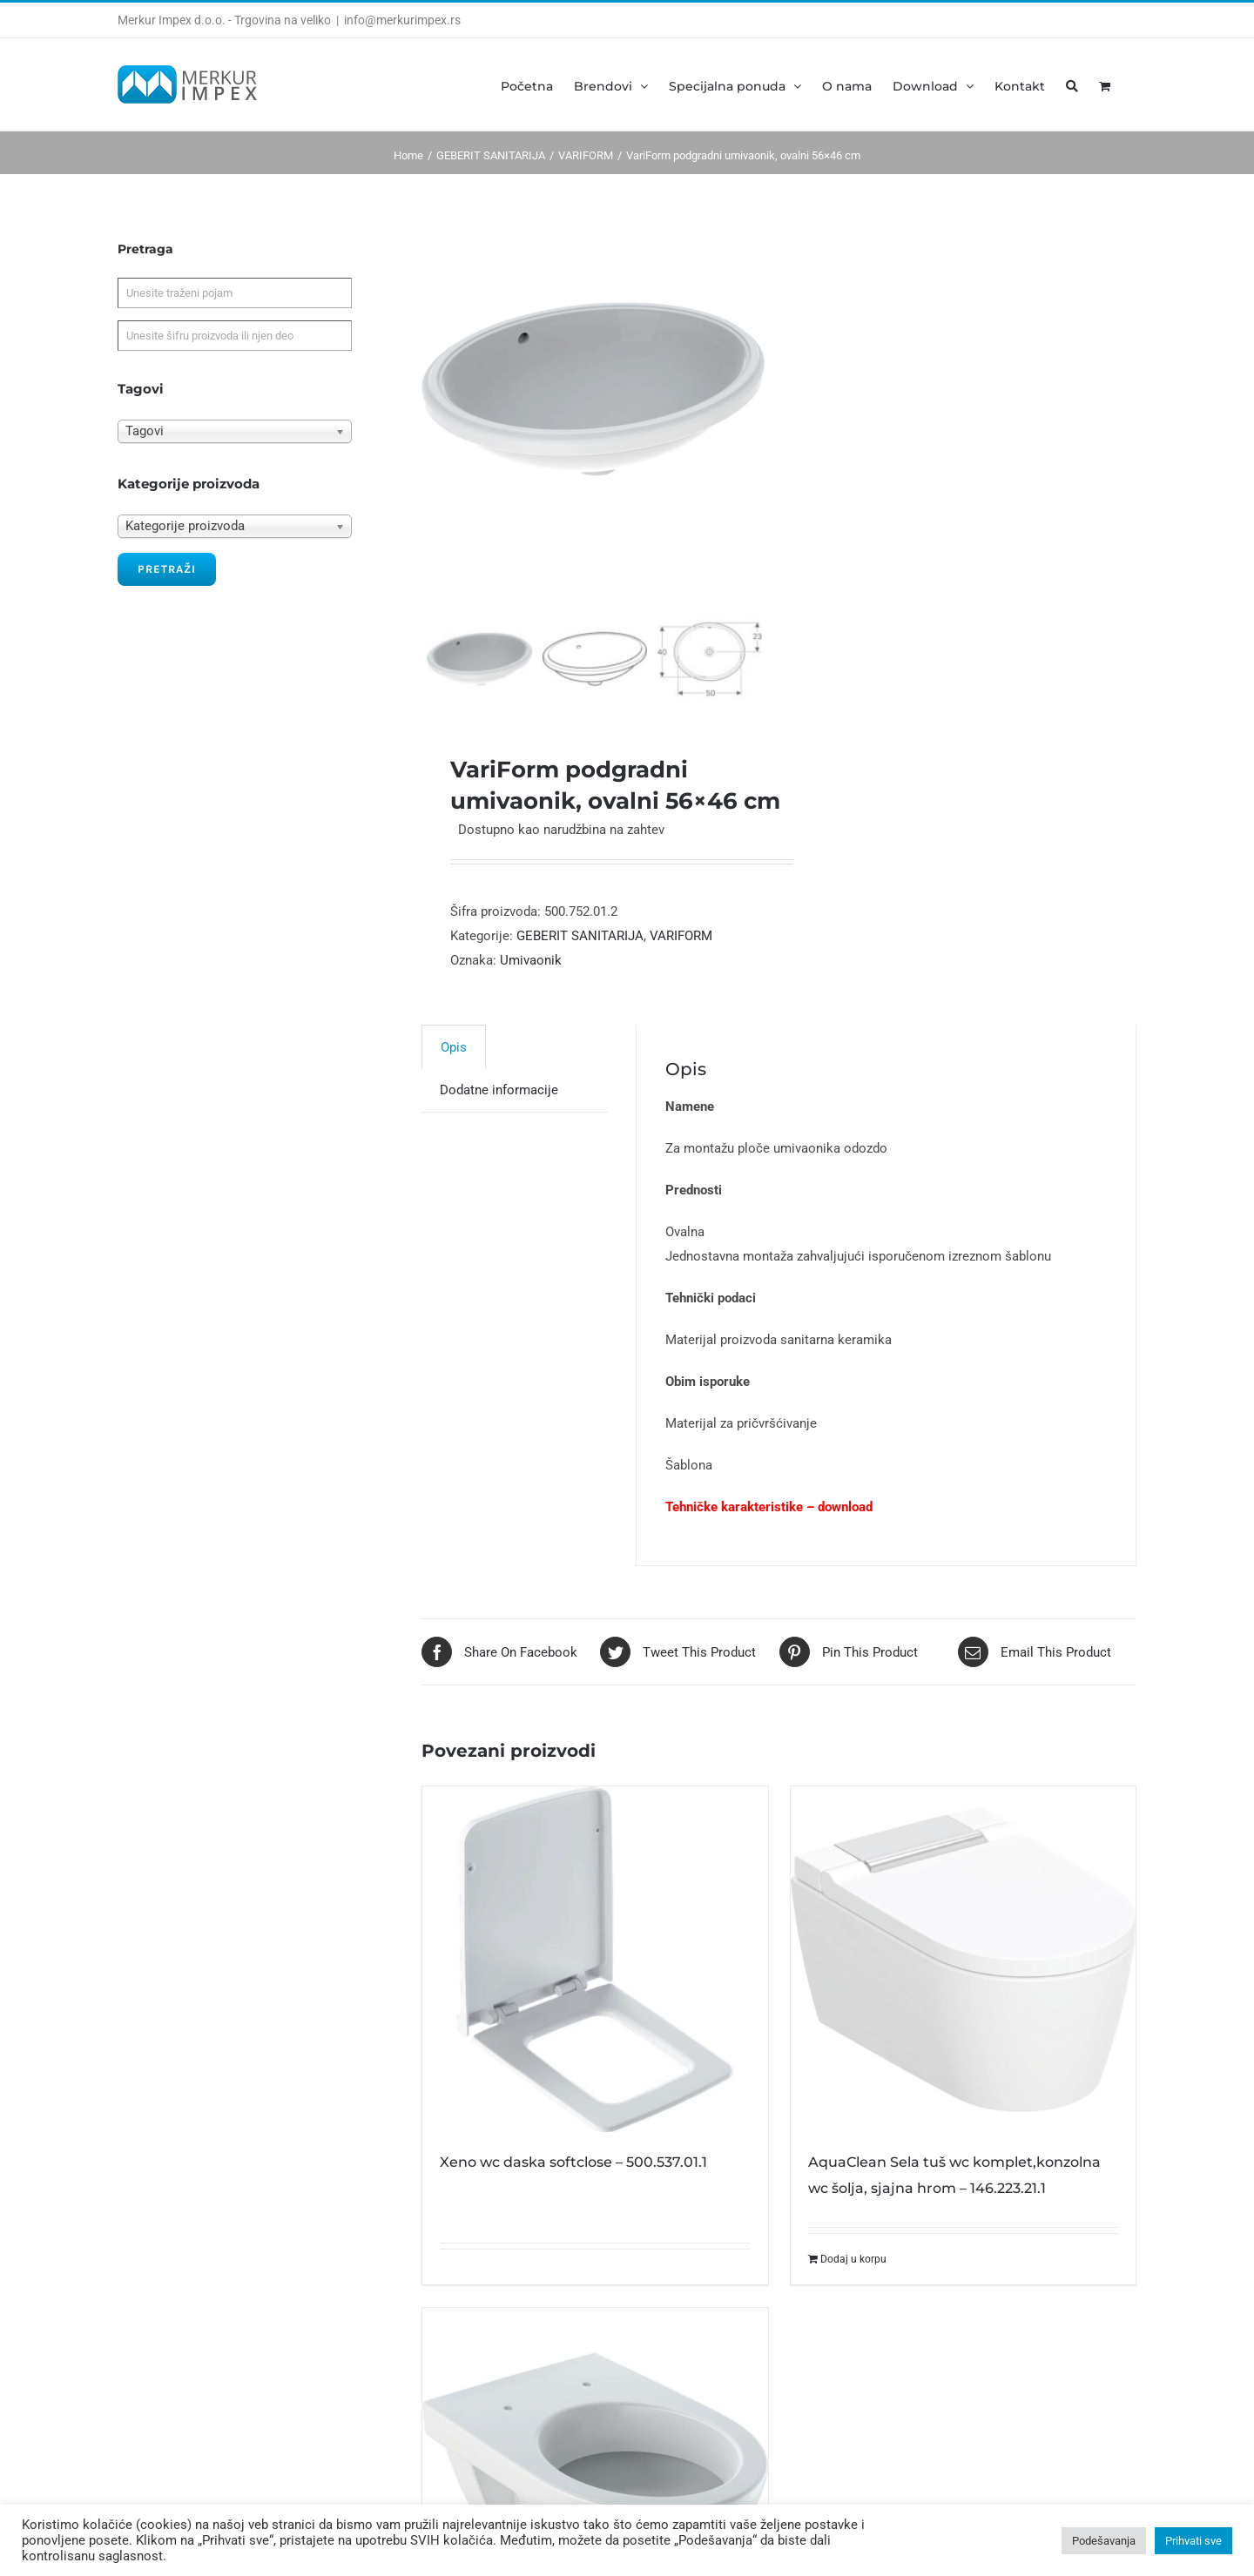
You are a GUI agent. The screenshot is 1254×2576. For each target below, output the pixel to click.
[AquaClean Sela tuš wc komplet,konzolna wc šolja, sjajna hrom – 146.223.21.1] (963, 1984)
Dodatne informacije (499, 1115)
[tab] (453, 1072)
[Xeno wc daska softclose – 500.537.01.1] (594, 1984)
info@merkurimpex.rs (402, 20)
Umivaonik (531, 985)
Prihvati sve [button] (1193, 2540)
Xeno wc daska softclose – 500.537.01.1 (573, 2187)
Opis (454, 1072)
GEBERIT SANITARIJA (580, 961)
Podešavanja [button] (1104, 2540)
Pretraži (167, 568)
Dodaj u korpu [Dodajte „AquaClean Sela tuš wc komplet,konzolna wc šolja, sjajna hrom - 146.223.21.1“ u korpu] (853, 2284)
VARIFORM (681, 961)
